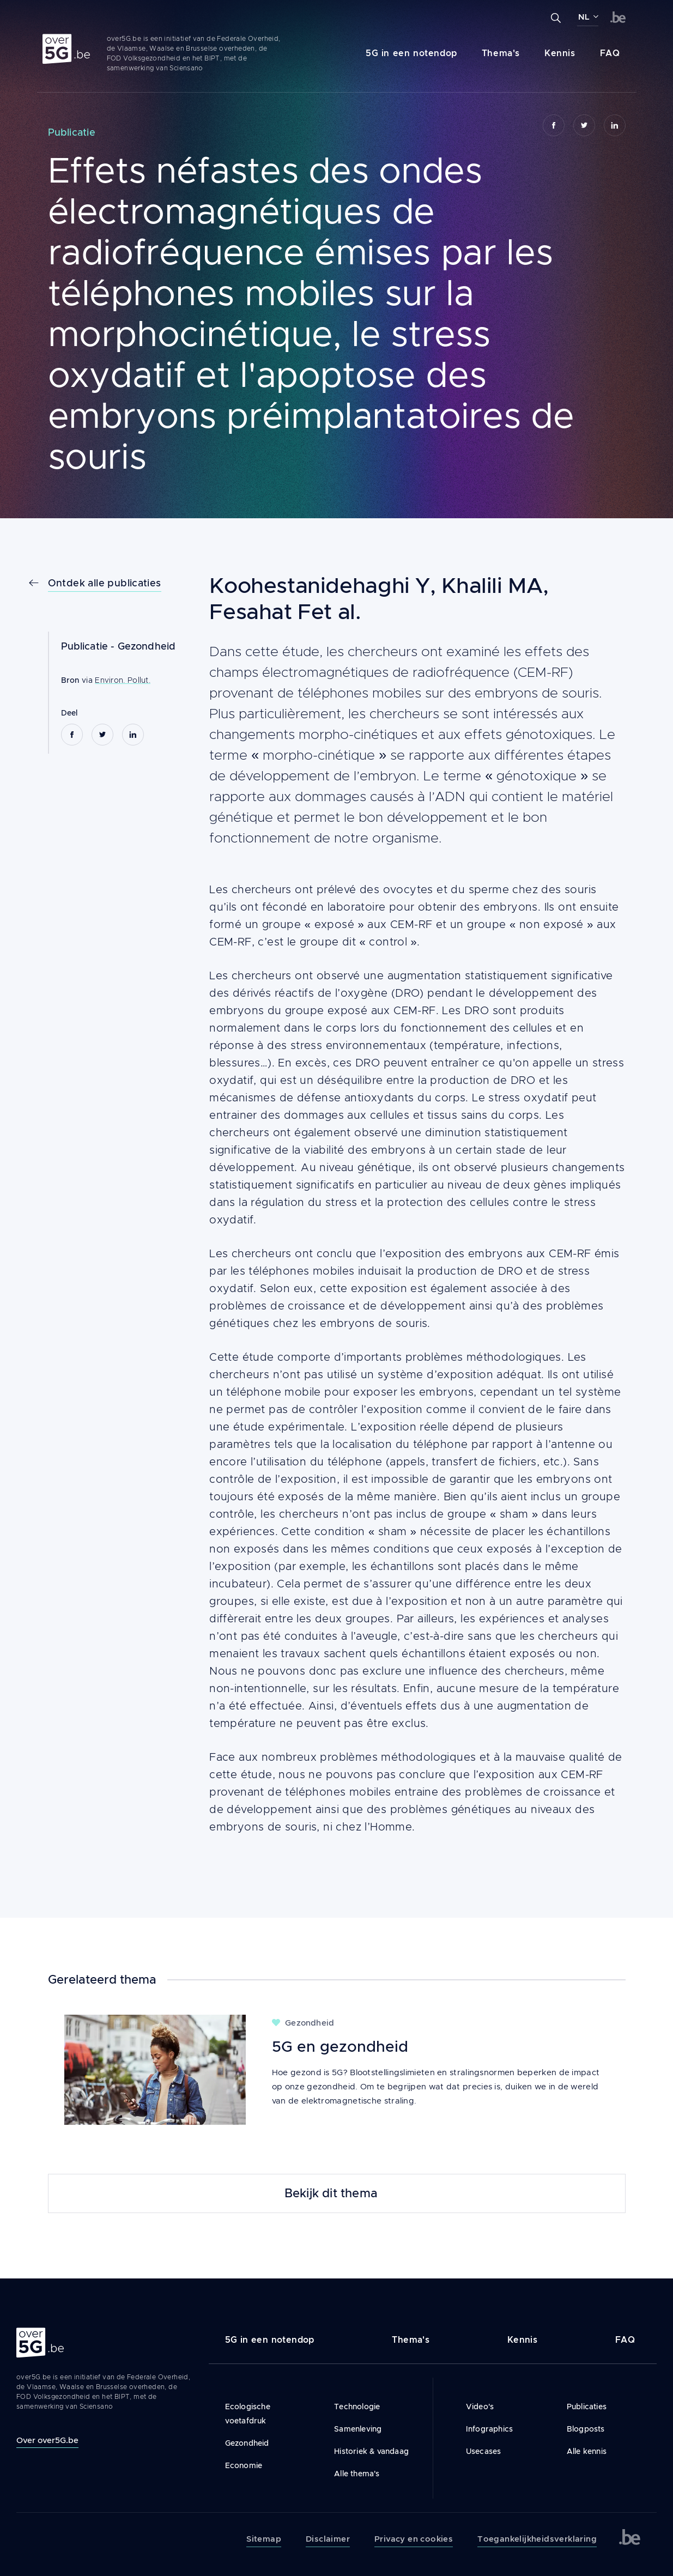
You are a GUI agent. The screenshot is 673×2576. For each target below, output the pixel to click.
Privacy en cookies (413, 2538)
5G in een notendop (411, 53)
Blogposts (586, 2429)
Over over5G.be (47, 2440)
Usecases (483, 2451)
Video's (480, 2406)
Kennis (559, 53)
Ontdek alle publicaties (104, 583)
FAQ (610, 53)
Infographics (489, 2429)
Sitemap (263, 2538)
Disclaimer (328, 2538)
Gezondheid (147, 646)
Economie (244, 2465)
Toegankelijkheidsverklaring (537, 2538)
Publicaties (587, 2406)
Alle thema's (356, 2473)
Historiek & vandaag (371, 2451)
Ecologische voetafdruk (247, 2414)
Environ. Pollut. (122, 680)
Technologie (357, 2406)
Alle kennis (587, 2451)
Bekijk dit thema (331, 2193)
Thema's (501, 53)
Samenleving (357, 2429)
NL (584, 16)
